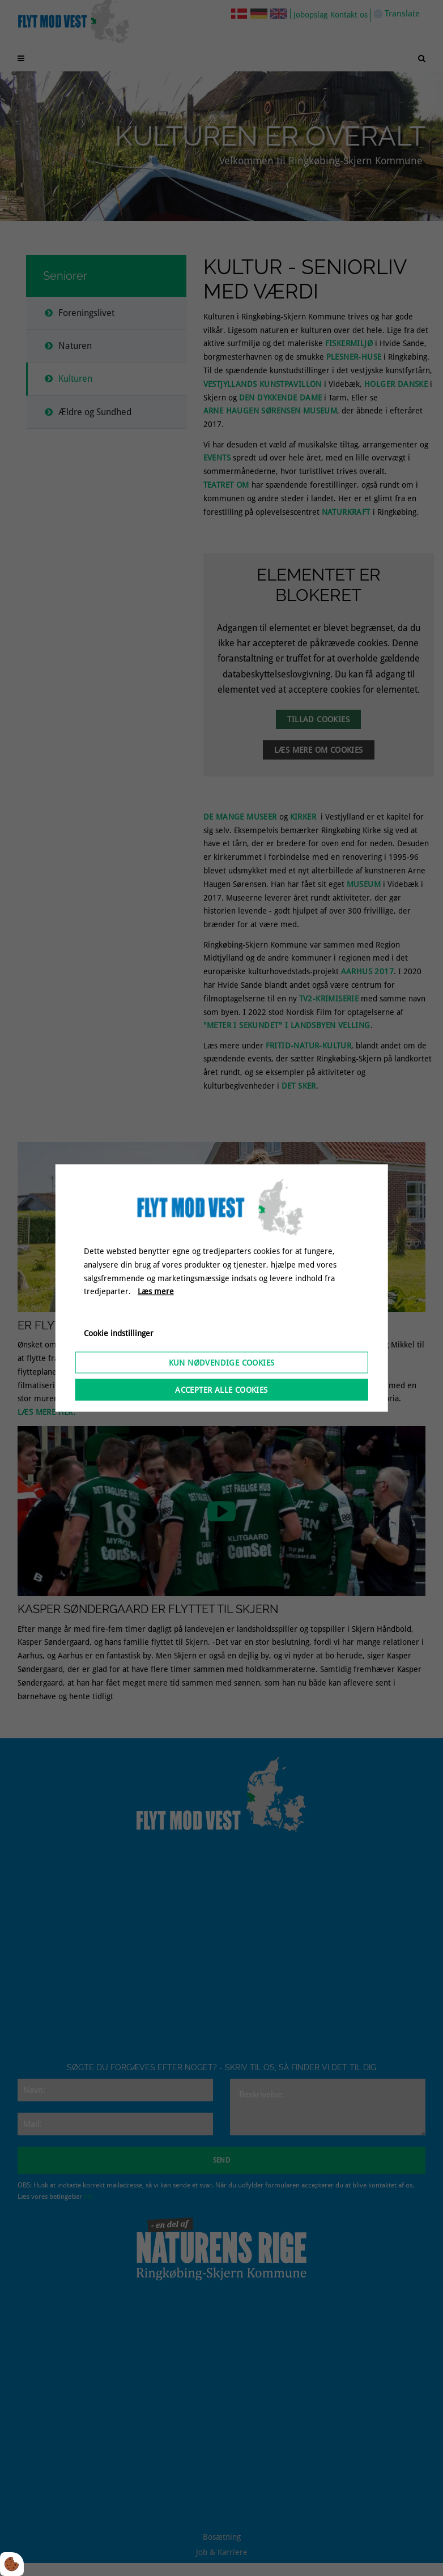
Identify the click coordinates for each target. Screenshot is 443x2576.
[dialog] (222, 1288)
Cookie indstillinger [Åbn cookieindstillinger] (119, 1333)
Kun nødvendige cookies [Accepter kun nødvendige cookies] (222, 1362)
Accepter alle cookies (221, 1389)
